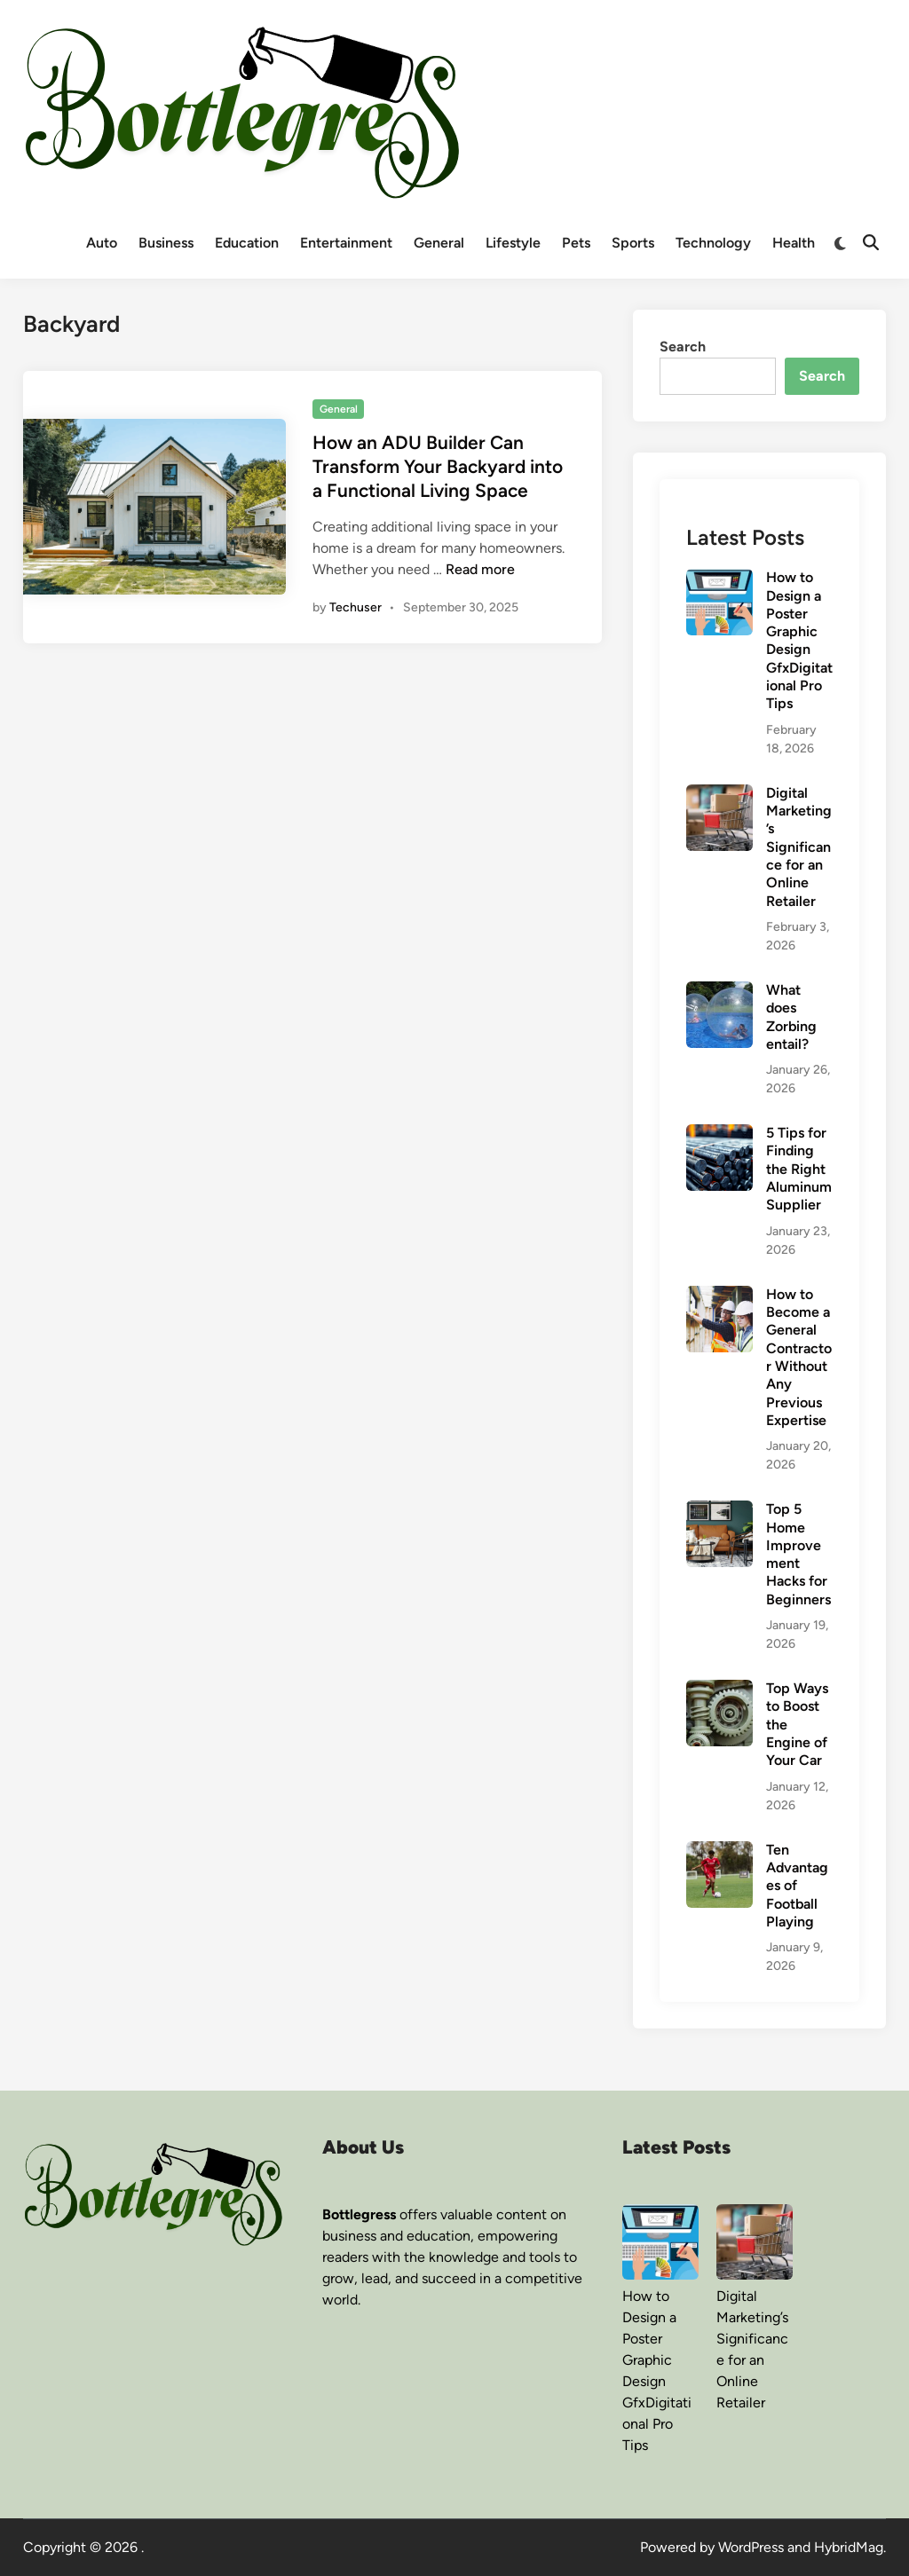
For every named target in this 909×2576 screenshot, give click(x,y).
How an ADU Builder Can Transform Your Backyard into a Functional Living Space (437, 466)
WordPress (751, 2547)
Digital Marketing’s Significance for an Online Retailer (799, 847)
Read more (480, 569)
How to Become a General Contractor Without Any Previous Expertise (799, 1357)
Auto (101, 242)
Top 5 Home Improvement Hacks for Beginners (798, 1554)
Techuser (355, 607)
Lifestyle (513, 242)
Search (683, 346)
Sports (633, 242)
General (439, 242)
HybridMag (848, 2547)
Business (166, 242)
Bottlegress (359, 2214)
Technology (713, 242)
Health (793, 242)
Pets (576, 242)
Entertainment (346, 242)
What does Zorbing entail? (791, 1016)
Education (247, 242)
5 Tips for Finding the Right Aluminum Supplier (799, 1168)
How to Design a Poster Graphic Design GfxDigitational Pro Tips (799, 640)
